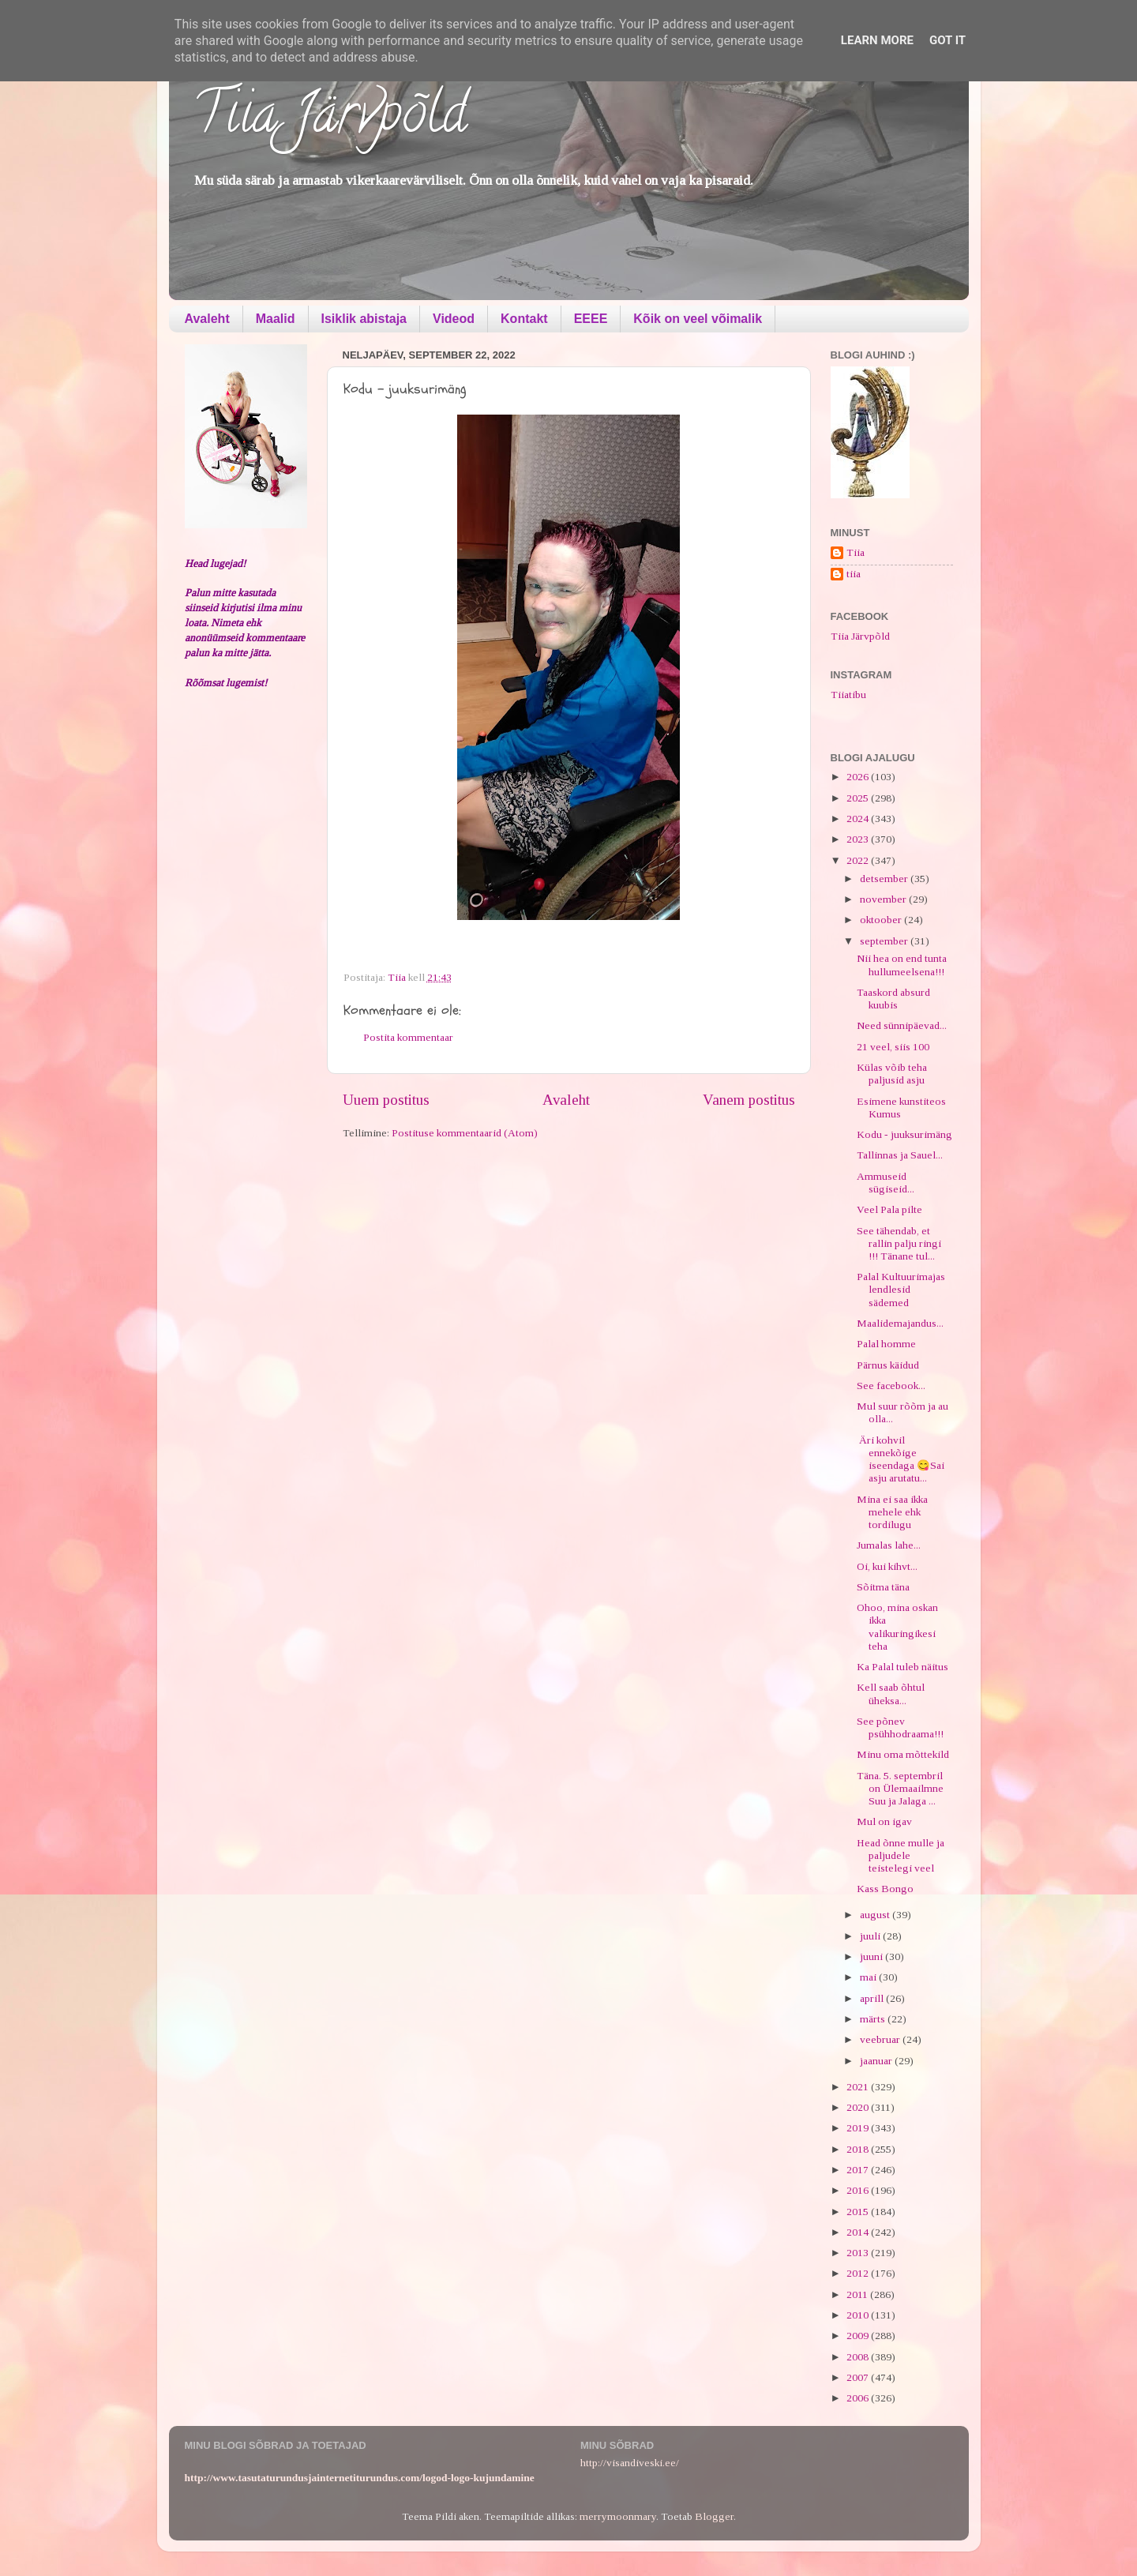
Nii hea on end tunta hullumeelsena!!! (902, 964)
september (885, 941)
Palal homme (886, 1344)
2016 (858, 2190)
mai (869, 1977)
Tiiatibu (848, 694)
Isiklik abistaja (364, 318)
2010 (858, 2315)
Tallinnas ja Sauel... (900, 1155)
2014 (858, 2232)
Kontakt (524, 318)
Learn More (877, 40)
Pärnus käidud (888, 1365)
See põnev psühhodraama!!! (900, 1727)
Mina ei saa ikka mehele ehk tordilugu (892, 1511)
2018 (858, 2149)
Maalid (275, 318)
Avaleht (207, 318)
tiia (853, 574)
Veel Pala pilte (889, 1209)
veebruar (881, 2039)
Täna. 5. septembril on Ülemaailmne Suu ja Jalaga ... (900, 1788)
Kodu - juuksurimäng (904, 1134)
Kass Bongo (885, 1888)
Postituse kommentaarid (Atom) (465, 1133)
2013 (858, 2253)
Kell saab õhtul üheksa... (891, 1693)
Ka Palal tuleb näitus (902, 1667)
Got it (947, 40)
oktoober (882, 920)
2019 (858, 2128)
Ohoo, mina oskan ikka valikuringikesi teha (897, 1627)
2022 (858, 860)
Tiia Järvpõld (330, 119)
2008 (858, 2357)
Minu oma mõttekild (903, 1754)
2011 (858, 2294)
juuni (872, 1956)
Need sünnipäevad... (902, 1025)
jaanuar (877, 2061)
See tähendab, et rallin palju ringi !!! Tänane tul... (899, 1243)
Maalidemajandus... (900, 1323)
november (884, 899)
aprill (873, 1998)
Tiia (855, 552)
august (876, 1915)
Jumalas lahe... (889, 1545)
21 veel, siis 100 (893, 1047)
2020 (858, 2107)
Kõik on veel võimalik (697, 318)
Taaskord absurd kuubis (893, 998)
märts (873, 2019)
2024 (858, 818)
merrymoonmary (618, 2516)
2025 (858, 798)
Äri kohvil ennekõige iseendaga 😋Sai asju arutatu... (900, 1459)
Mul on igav (884, 1821)
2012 (858, 2273)
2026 (858, 777)
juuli (871, 1936)
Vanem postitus (749, 1099)
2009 (858, 2335)
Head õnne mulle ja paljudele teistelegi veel (900, 1855)
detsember (885, 878)
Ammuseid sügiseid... (885, 1182)
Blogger (714, 2516)
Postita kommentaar (408, 1037)
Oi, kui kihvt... (887, 1566)
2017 (858, 2170)
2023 (858, 839)
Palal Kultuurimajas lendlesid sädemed (901, 1289)
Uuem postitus (386, 1099)
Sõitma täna (883, 1587)
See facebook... (891, 1385)
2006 (858, 2398)
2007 (858, 2377)
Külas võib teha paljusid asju (892, 1073)
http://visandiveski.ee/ (629, 2463)
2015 (858, 2211)
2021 (858, 2087)
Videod (454, 318)
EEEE (591, 318)
